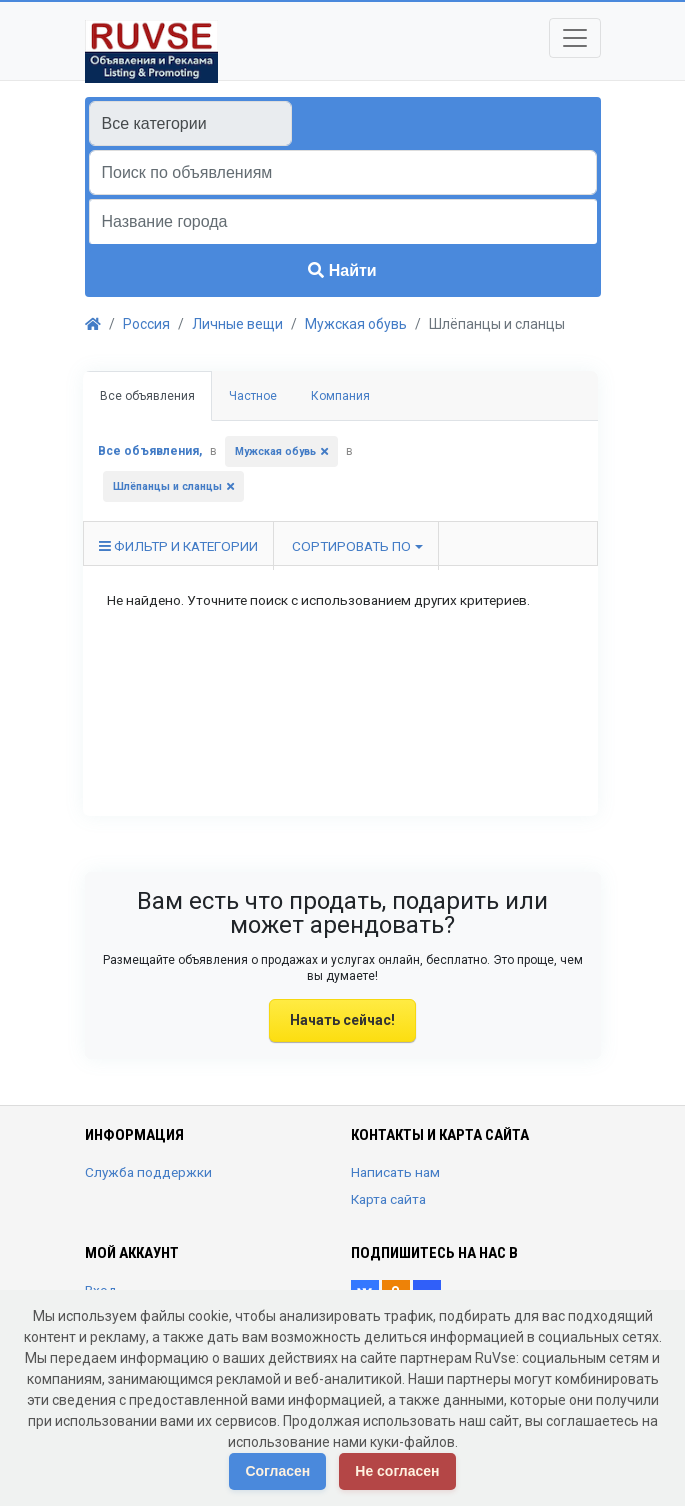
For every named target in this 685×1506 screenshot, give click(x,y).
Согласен (277, 1471)
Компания (340, 396)
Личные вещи (237, 324)
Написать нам (395, 1172)
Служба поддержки (148, 1172)
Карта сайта (388, 1199)
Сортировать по (351, 546)
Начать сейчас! (342, 1020)
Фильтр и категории (178, 546)
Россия (146, 324)
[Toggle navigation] (575, 38)
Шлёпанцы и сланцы (167, 486)
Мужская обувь (356, 324)
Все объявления (147, 396)
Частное (253, 396)
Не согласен (397, 1471)
